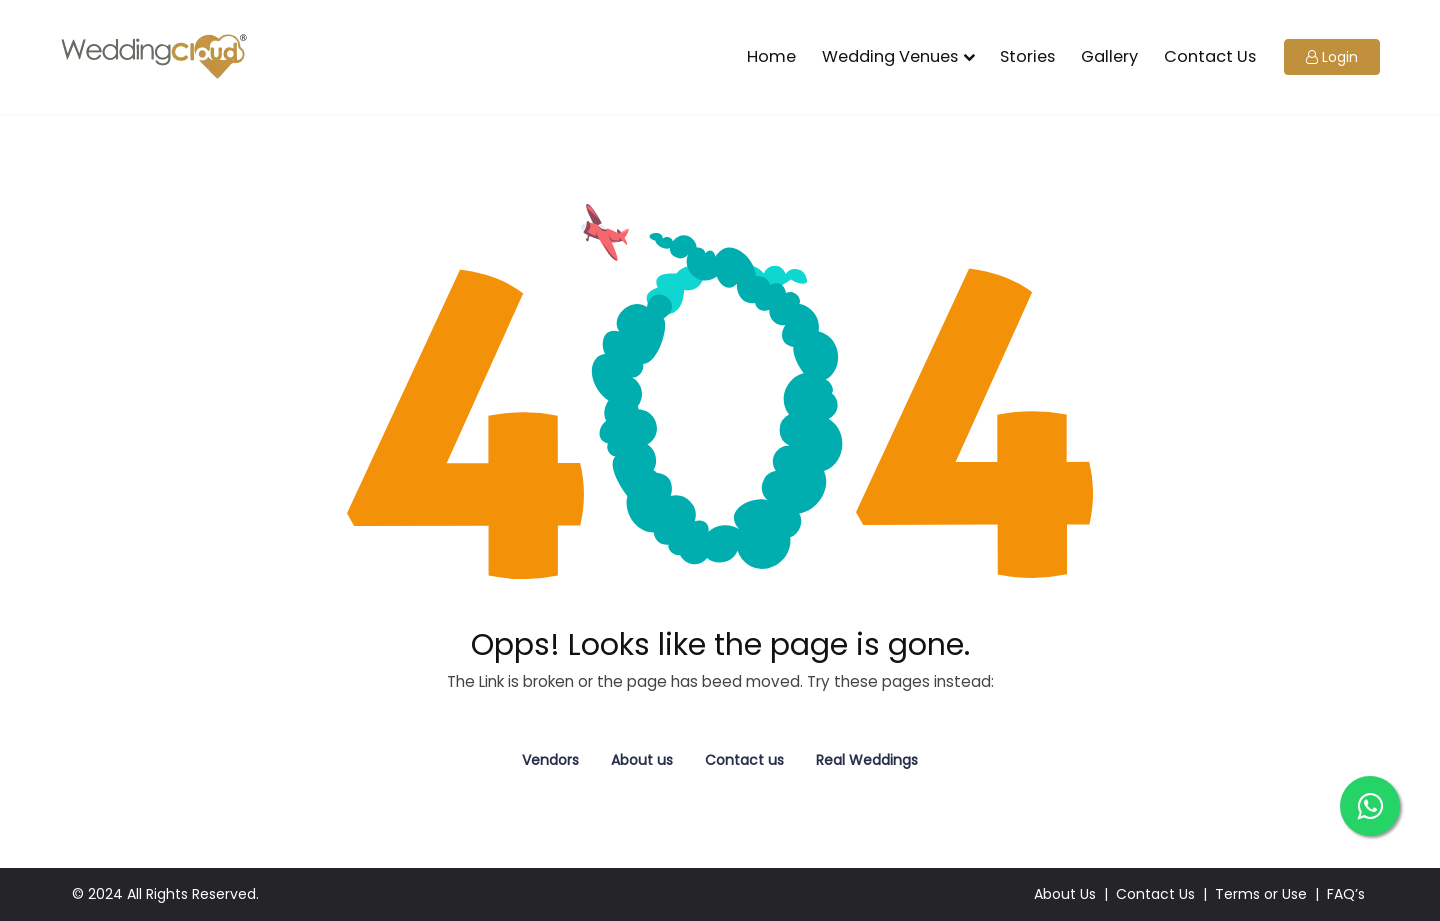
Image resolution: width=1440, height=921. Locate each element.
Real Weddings (867, 760)
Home (771, 56)
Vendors (550, 760)
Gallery (1109, 56)
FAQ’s (1346, 894)
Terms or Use (1261, 894)
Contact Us (1210, 56)
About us (642, 760)
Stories (1027, 56)
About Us (1065, 894)
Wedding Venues (890, 56)
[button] (1332, 57)
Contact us (744, 760)
